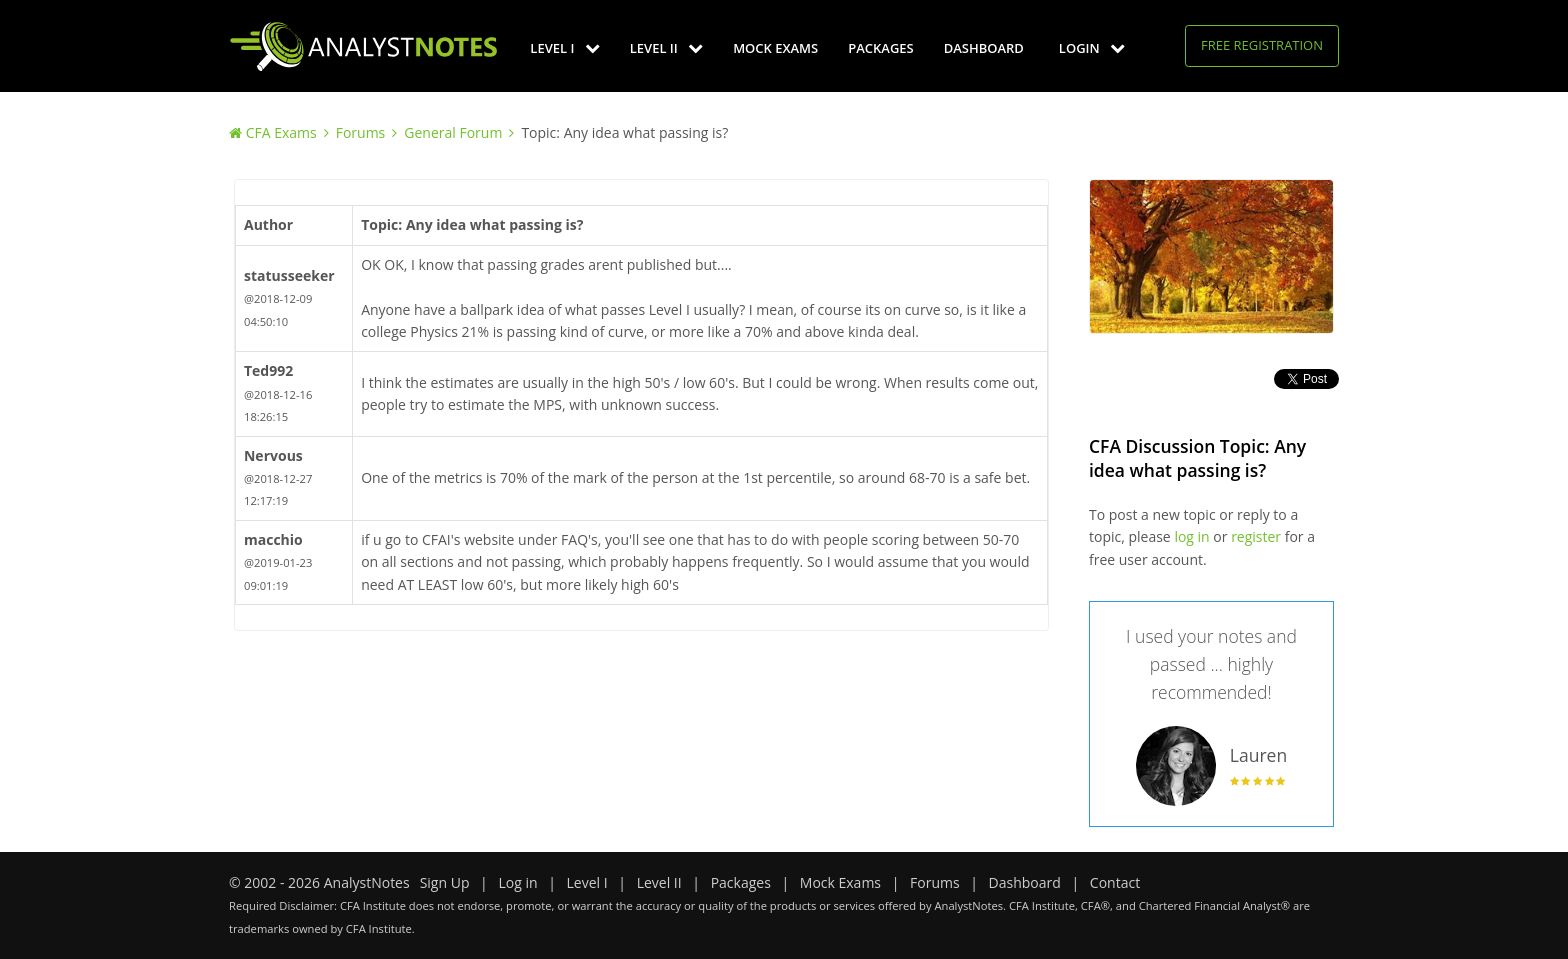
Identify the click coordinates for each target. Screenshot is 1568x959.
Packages (880, 48)
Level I (564, 48)
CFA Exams (281, 132)
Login (1092, 48)
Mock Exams (775, 48)
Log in (517, 882)
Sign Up (445, 882)
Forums (361, 132)
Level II (666, 48)
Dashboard (984, 48)
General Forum (453, 132)
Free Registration (1262, 45)
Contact (1115, 882)
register (1256, 536)
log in (1191, 536)
